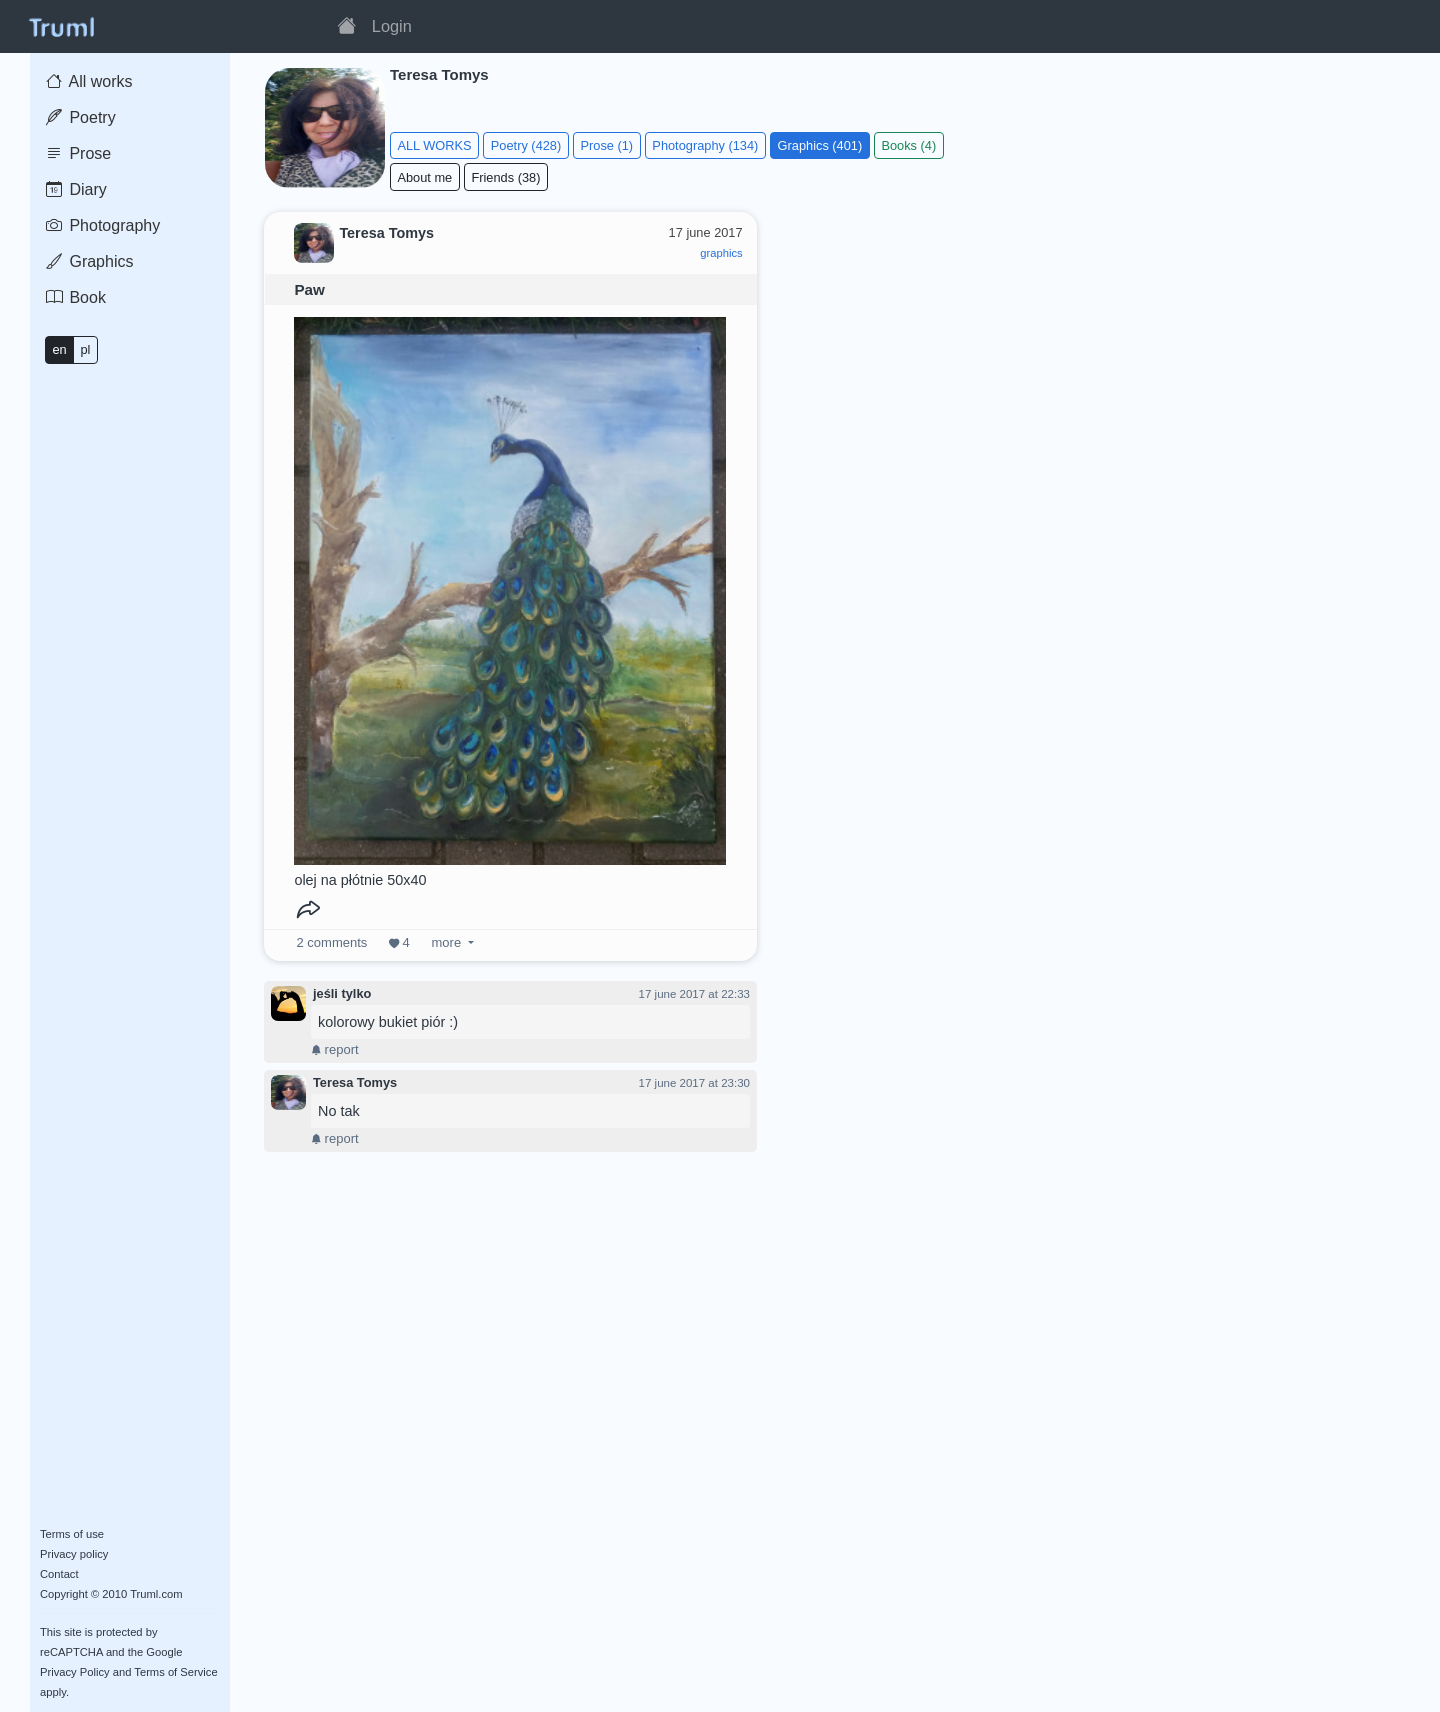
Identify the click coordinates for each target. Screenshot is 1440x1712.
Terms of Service (175, 1672)
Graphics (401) (820, 145)
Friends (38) (505, 177)
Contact (59, 1574)
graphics (721, 253)
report (335, 1049)
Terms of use (72, 1534)
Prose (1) (606, 145)
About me (424, 177)
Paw (309, 289)
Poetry (81, 117)
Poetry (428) (526, 145)
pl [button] (85, 349)
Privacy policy (74, 1554)
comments (332, 942)
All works (89, 81)
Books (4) (908, 145)
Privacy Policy (75, 1672)
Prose (78, 153)
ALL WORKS (434, 145)
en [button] (59, 349)
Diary (76, 189)
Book (76, 297)
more (446, 942)
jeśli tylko (342, 993)
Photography (103, 225)
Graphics (89, 261)
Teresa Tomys (355, 1082)
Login (392, 26)
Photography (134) (705, 145)
